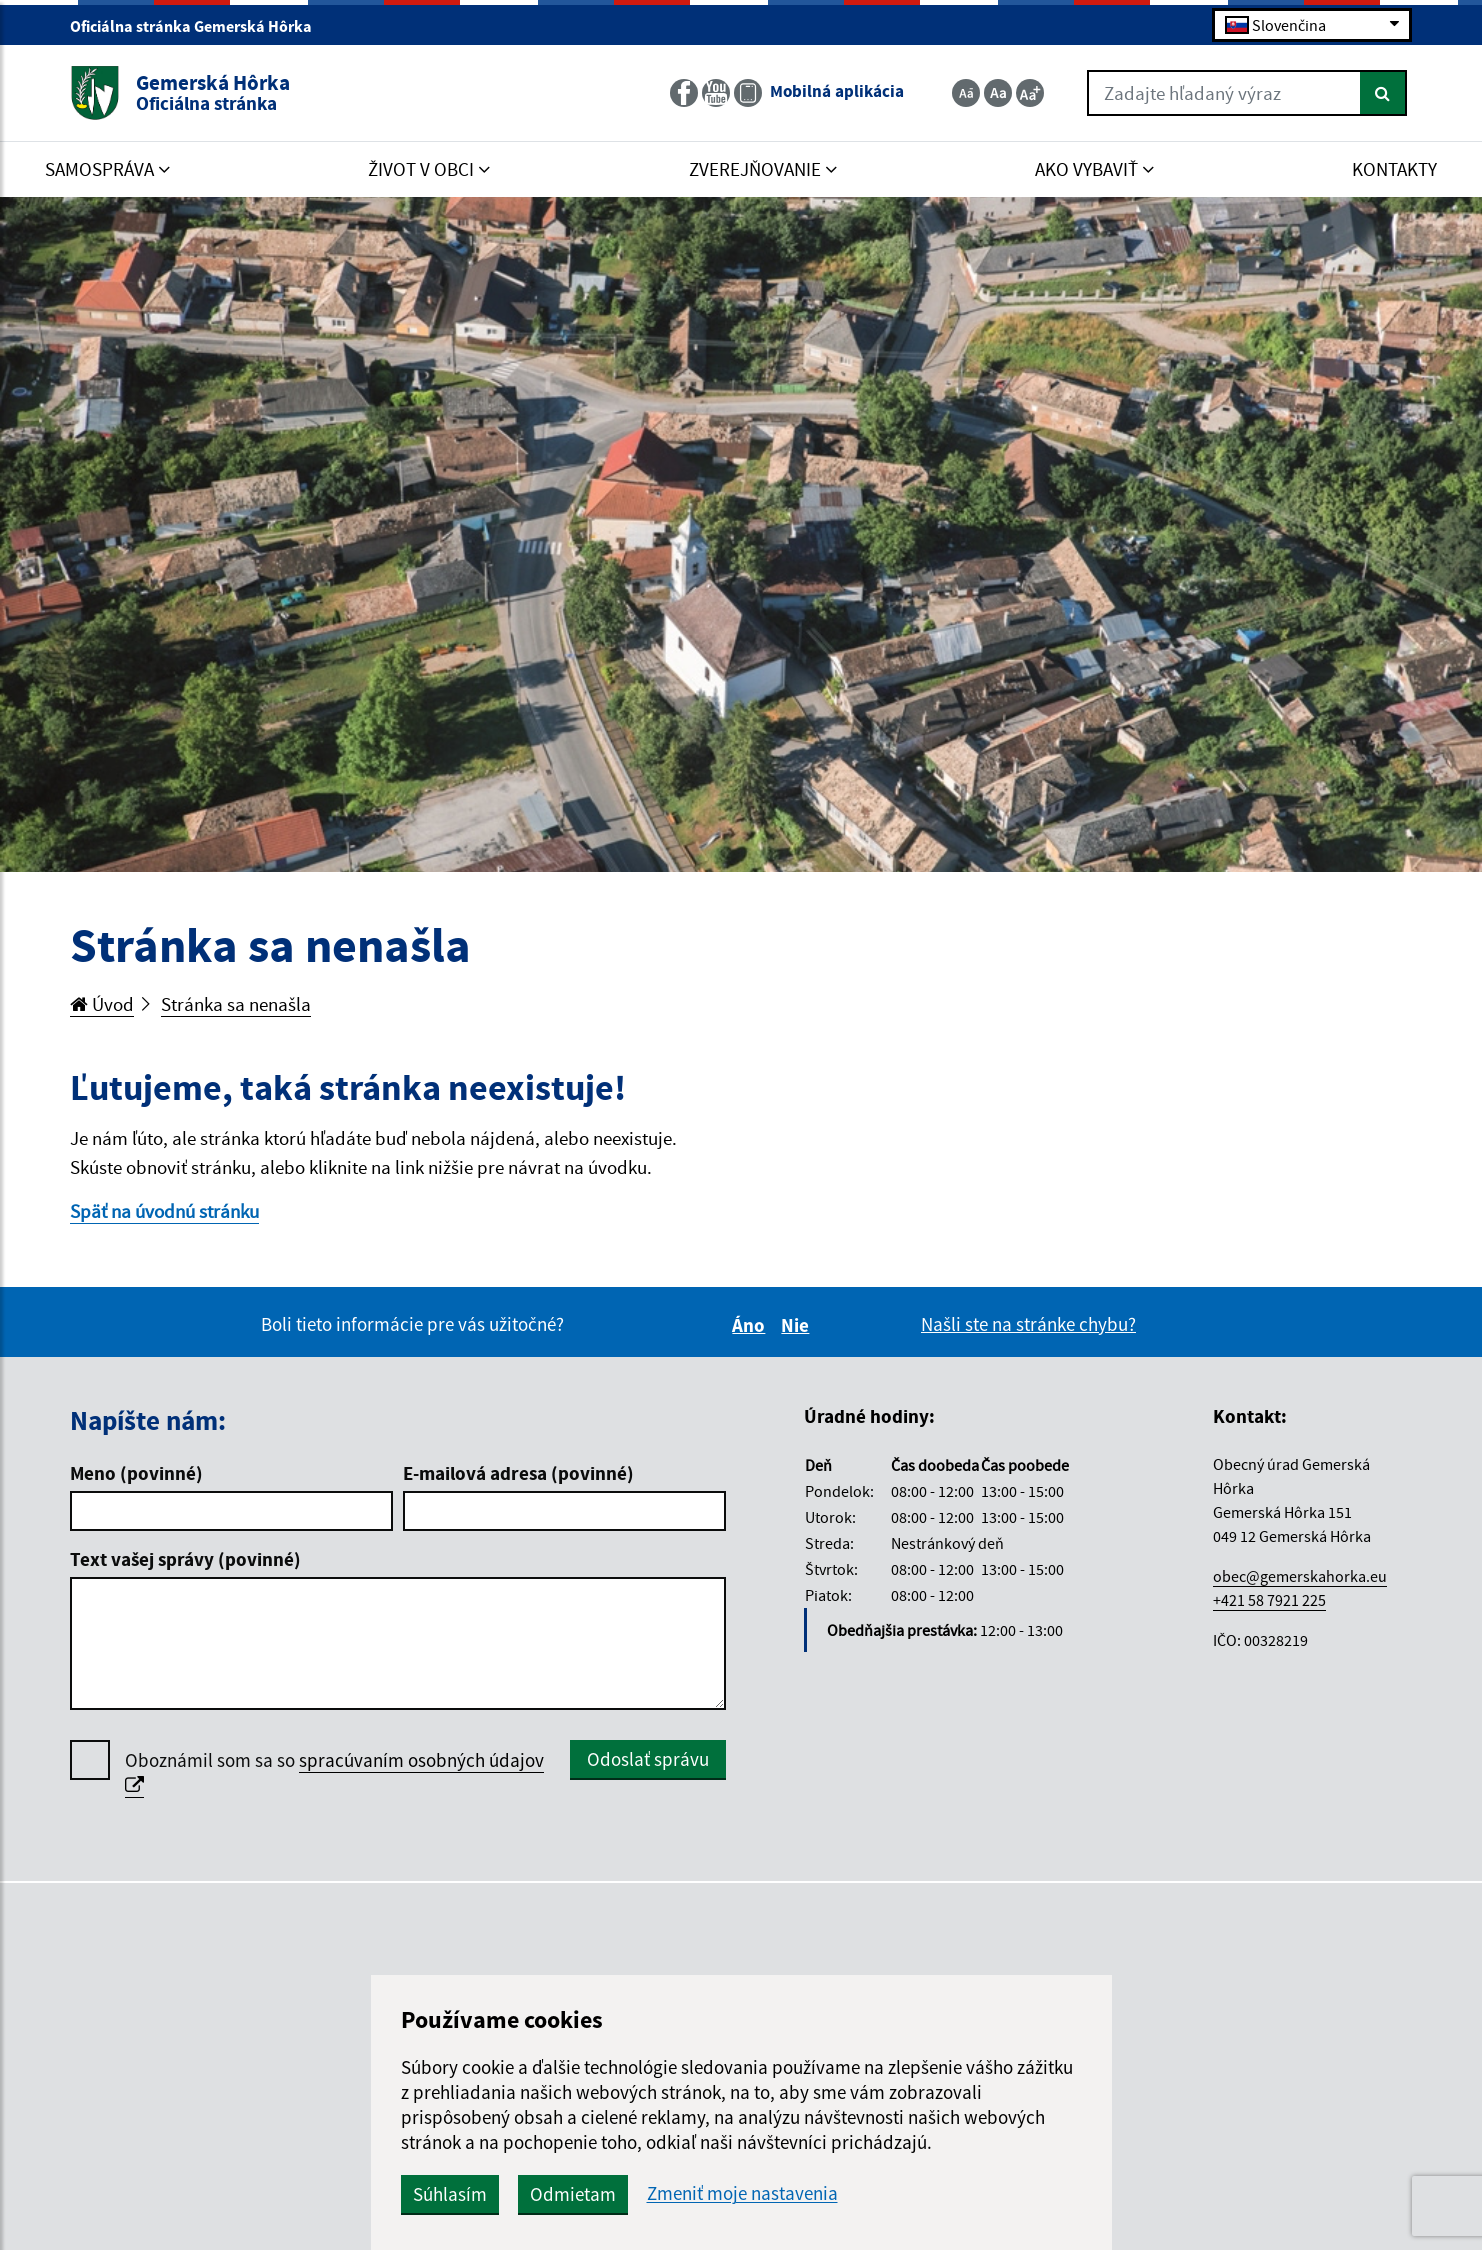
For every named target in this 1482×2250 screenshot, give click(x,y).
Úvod (102, 1004)
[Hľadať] (1383, 93)
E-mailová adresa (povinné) (518, 1473)
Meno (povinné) (136, 1473)
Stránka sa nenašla (236, 1004)
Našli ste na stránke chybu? (1028, 1324)
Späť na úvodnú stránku (164, 1211)
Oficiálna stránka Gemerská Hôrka (199, 26)
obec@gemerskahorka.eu (1300, 1576)
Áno (751, 1325)
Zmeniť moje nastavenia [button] (742, 2193)
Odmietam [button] (573, 2194)
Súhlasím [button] (450, 2194)
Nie (798, 1325)
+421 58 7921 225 (1269, 1600)
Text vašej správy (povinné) (185, 1559)
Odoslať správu (648, 1759)
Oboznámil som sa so (334, 1773)
